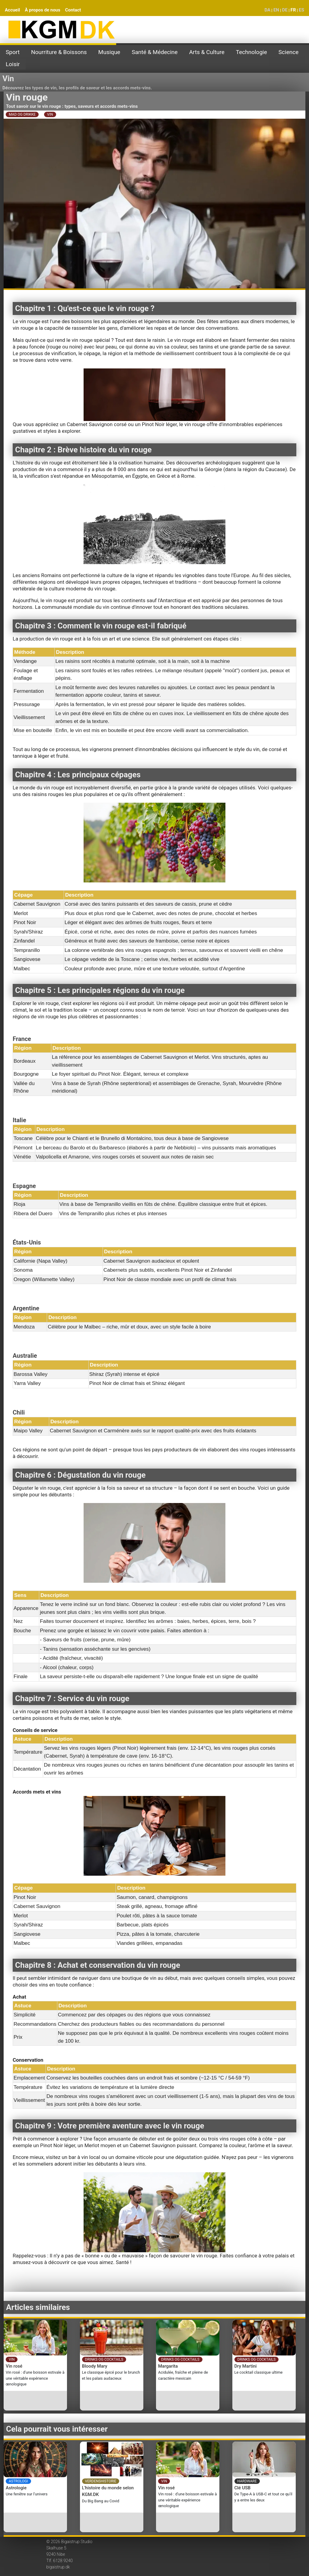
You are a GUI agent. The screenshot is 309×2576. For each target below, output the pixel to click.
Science (288, 52)
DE (285, 10)
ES (301, 10)
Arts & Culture (207, 52)
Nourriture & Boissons (59, 52)
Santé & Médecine (154, 52)
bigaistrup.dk (58, 2567)
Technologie (251, 52)
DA (267, 10)
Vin (8, 78)
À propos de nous (42, 10)
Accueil (12, 10)
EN (276, 10)
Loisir (13, 64)
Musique (109, 52)
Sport (13, 52)
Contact (73, 10)
